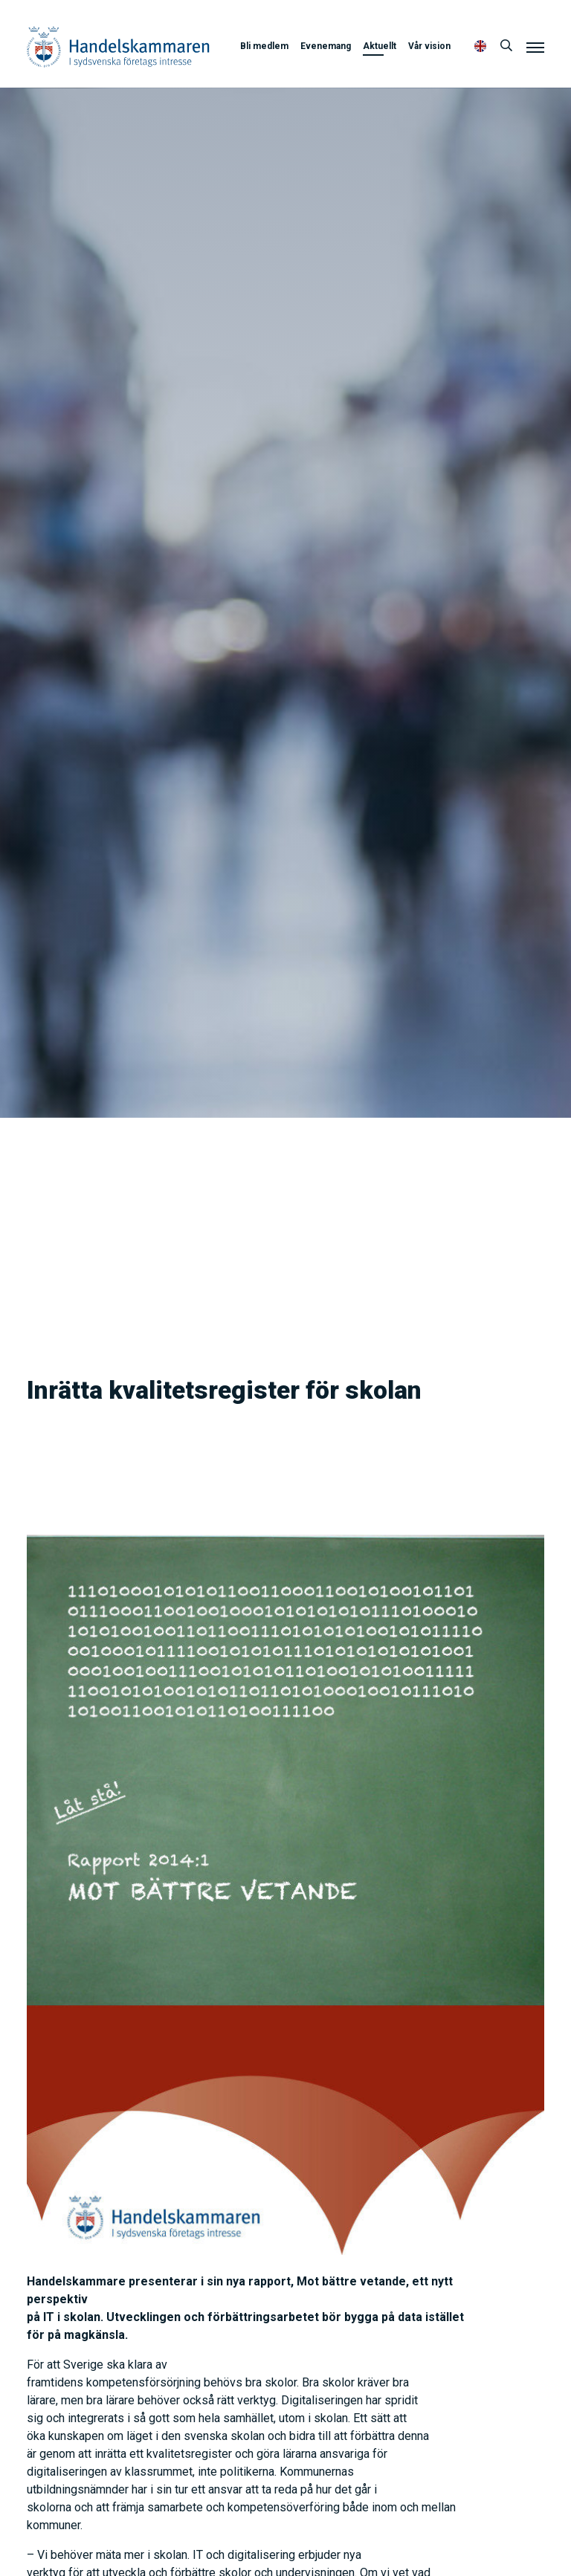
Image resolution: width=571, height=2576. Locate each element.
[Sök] (506, 46)
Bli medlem (264, 46)
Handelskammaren (118, 46)
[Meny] (535, 47)
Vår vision (429, 46)
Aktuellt (379, 46)
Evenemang (325, 46)
